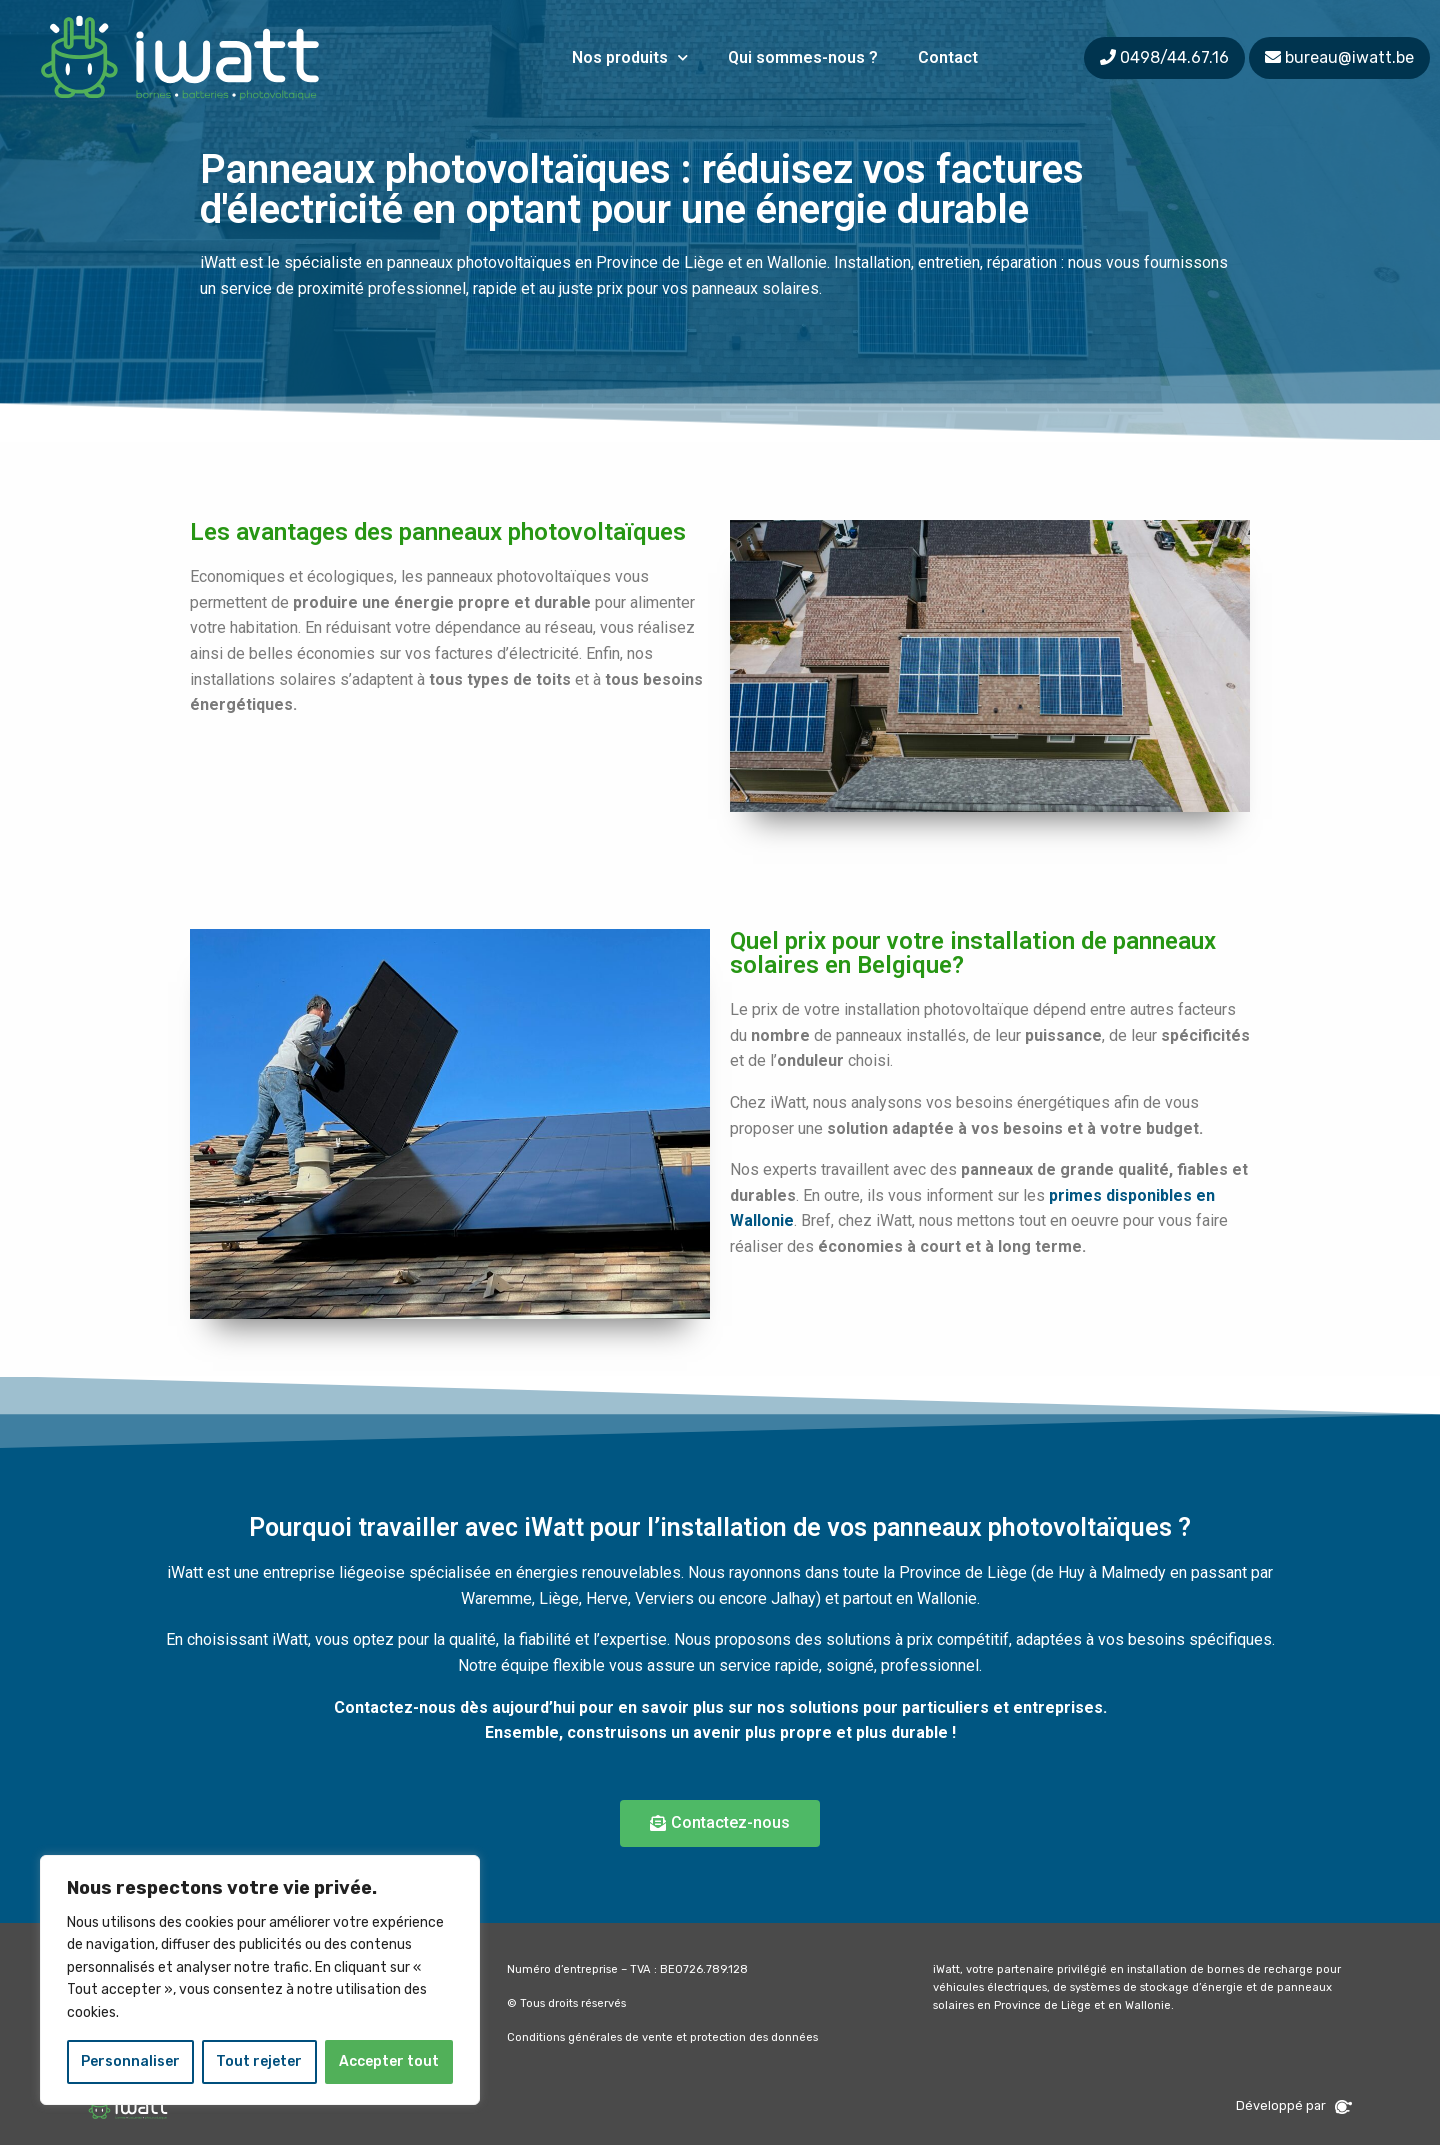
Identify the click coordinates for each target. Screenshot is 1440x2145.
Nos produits (630, 57)
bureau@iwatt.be (1349, 57)
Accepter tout (389, 2061)
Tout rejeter (259, 2061)
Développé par (1294, 2105)
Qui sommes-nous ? (803, 57)
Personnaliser (130, 2061)
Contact (948, 57)
